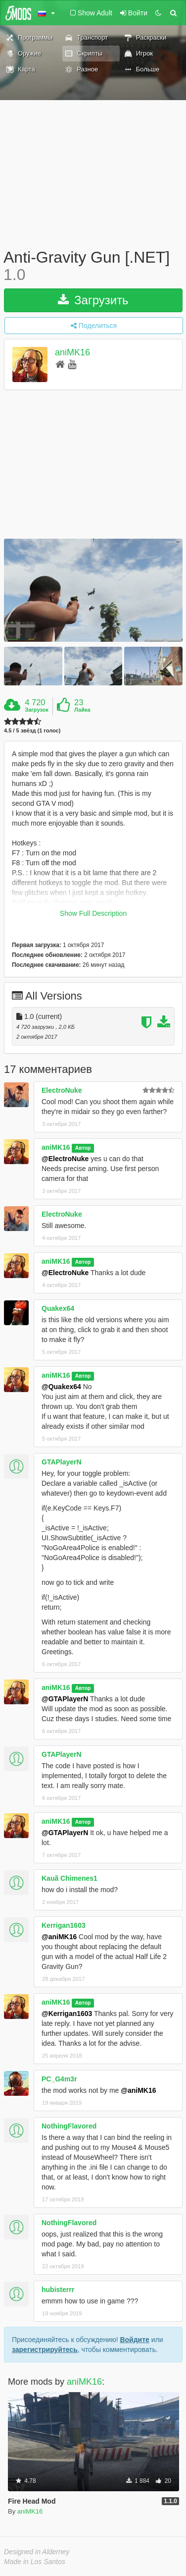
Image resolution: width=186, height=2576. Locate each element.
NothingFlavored (69, 2126)
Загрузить (93, 300)
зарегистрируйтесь (45, 2349)
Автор (83, 1148)
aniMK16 (72, 353)
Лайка (82, 710)
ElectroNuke (62, 1090)
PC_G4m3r (59, 2079)
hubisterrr (58, 2290)
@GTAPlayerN (65, 1699)
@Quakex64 (61, 1387)
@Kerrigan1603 (67, 2013)
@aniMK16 (59, 1937)
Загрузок (36, 710)
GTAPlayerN (62, 1462)
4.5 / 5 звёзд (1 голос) (32, 730)
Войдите (134, 2340)
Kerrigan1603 (64, 1925)
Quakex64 (58, 1308)
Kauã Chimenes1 (69, 1878)
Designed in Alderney (37, 2552)
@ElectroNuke (65, 1159)
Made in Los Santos (34, 2562)
